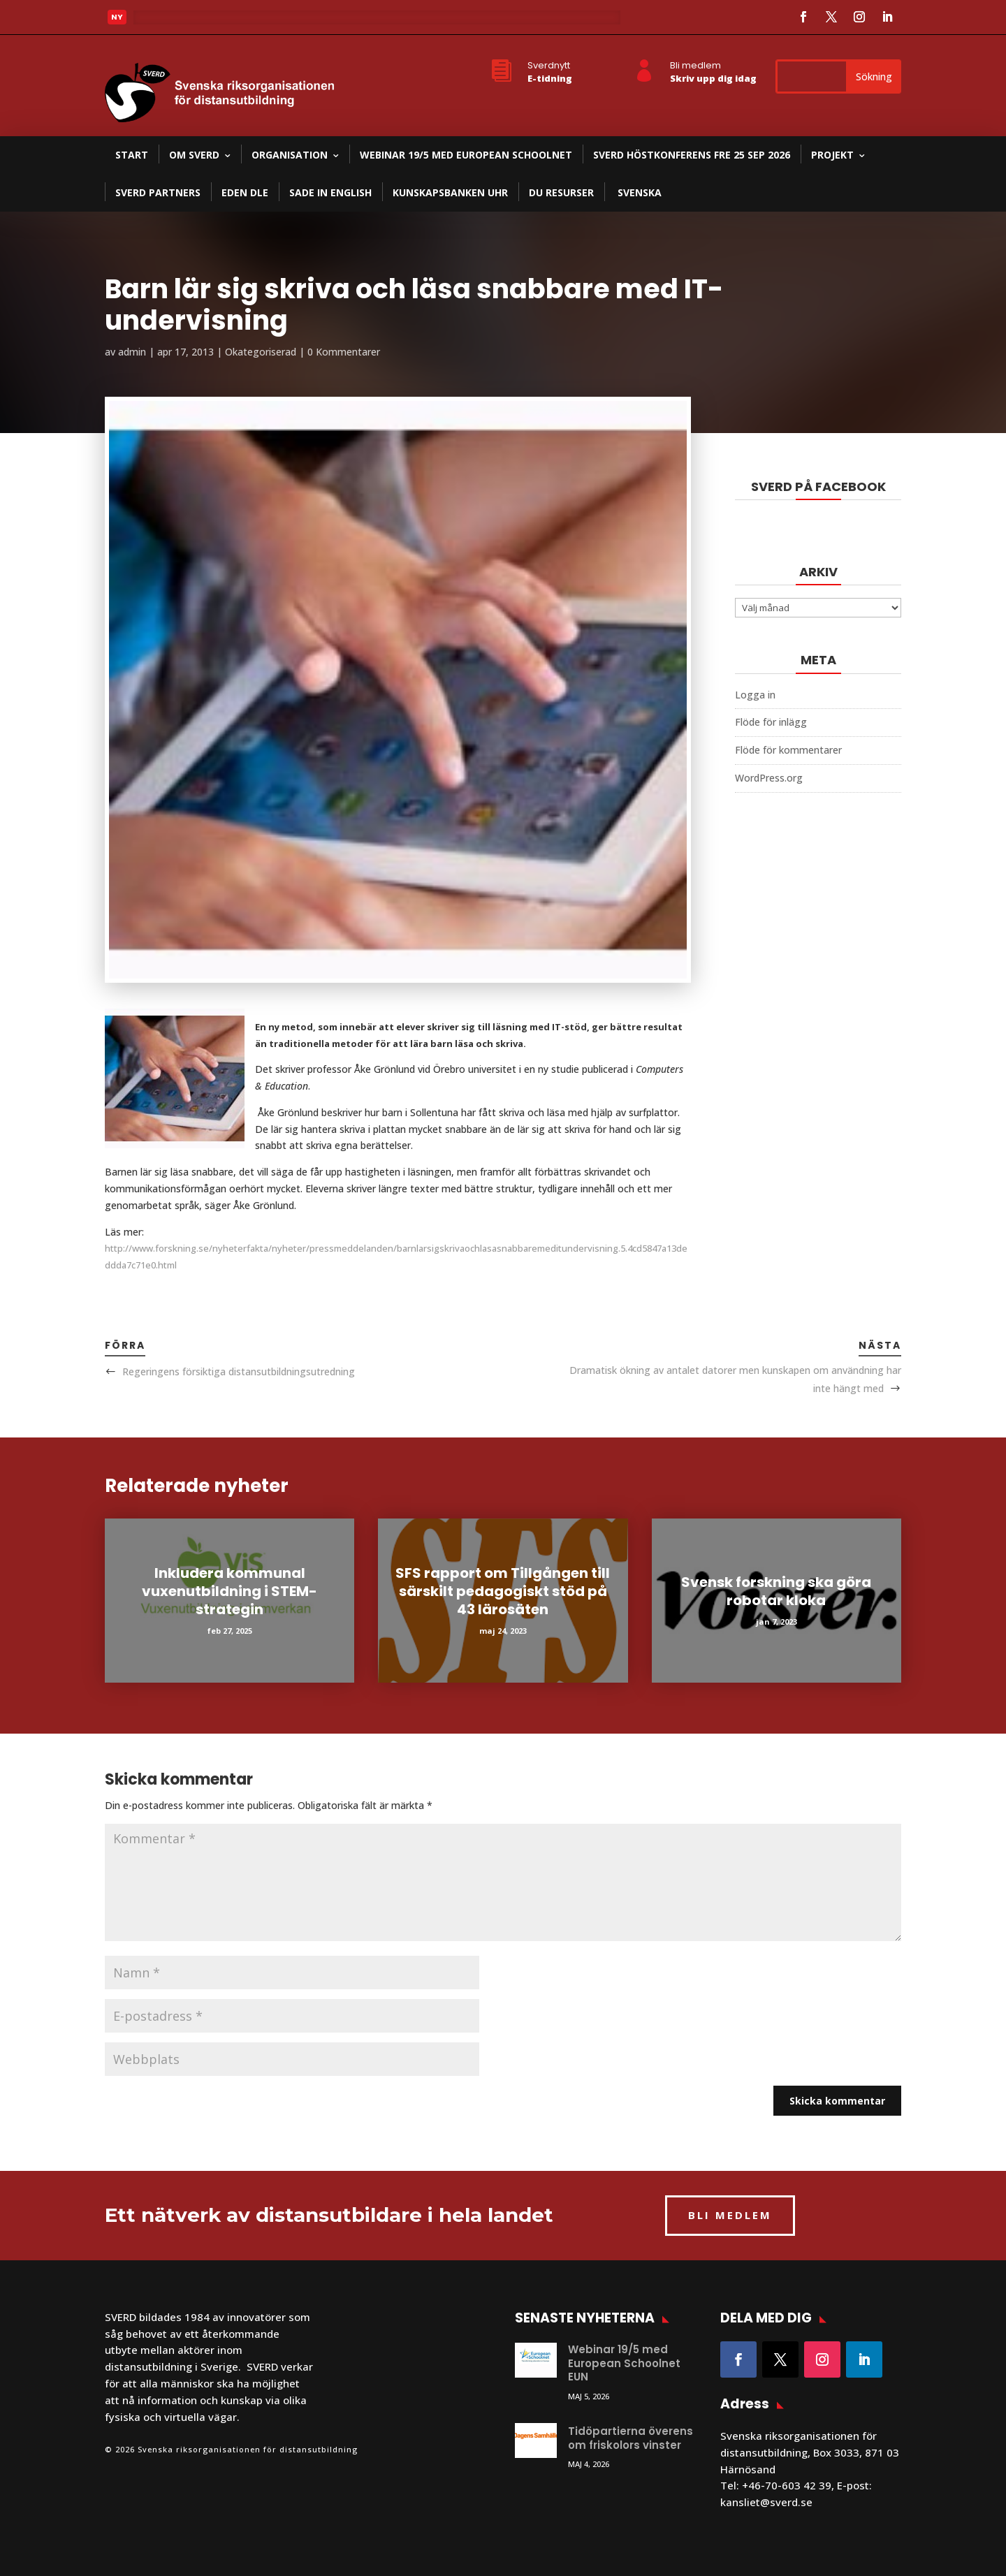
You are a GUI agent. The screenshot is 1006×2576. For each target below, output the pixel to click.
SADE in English (330, 192)
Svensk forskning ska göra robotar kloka (776, 1591)
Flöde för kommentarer (788, 749)
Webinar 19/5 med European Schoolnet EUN (624, 2363)
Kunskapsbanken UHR (450, 192)
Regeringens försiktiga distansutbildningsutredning (238, 1371)
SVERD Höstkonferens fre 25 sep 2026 (691, 154)
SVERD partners (158, 192)
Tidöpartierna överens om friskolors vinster (630, 2438)
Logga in (755, 694)
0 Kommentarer (343, 351)
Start (131, 154)
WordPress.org (769, 777)
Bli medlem (695, 65)
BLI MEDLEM (730, 2215)
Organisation (290, 154)
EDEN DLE (244, 192)
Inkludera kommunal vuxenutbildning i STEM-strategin (229, 1591)
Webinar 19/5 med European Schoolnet (466, 154)
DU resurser (561, 192)
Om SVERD (194, 154)
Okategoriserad (260, 351)
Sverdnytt (548, 65)
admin (132, 351)
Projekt (832, 154)
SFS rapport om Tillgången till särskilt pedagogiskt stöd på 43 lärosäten (502, 1591)
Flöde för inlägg (771, 722)
